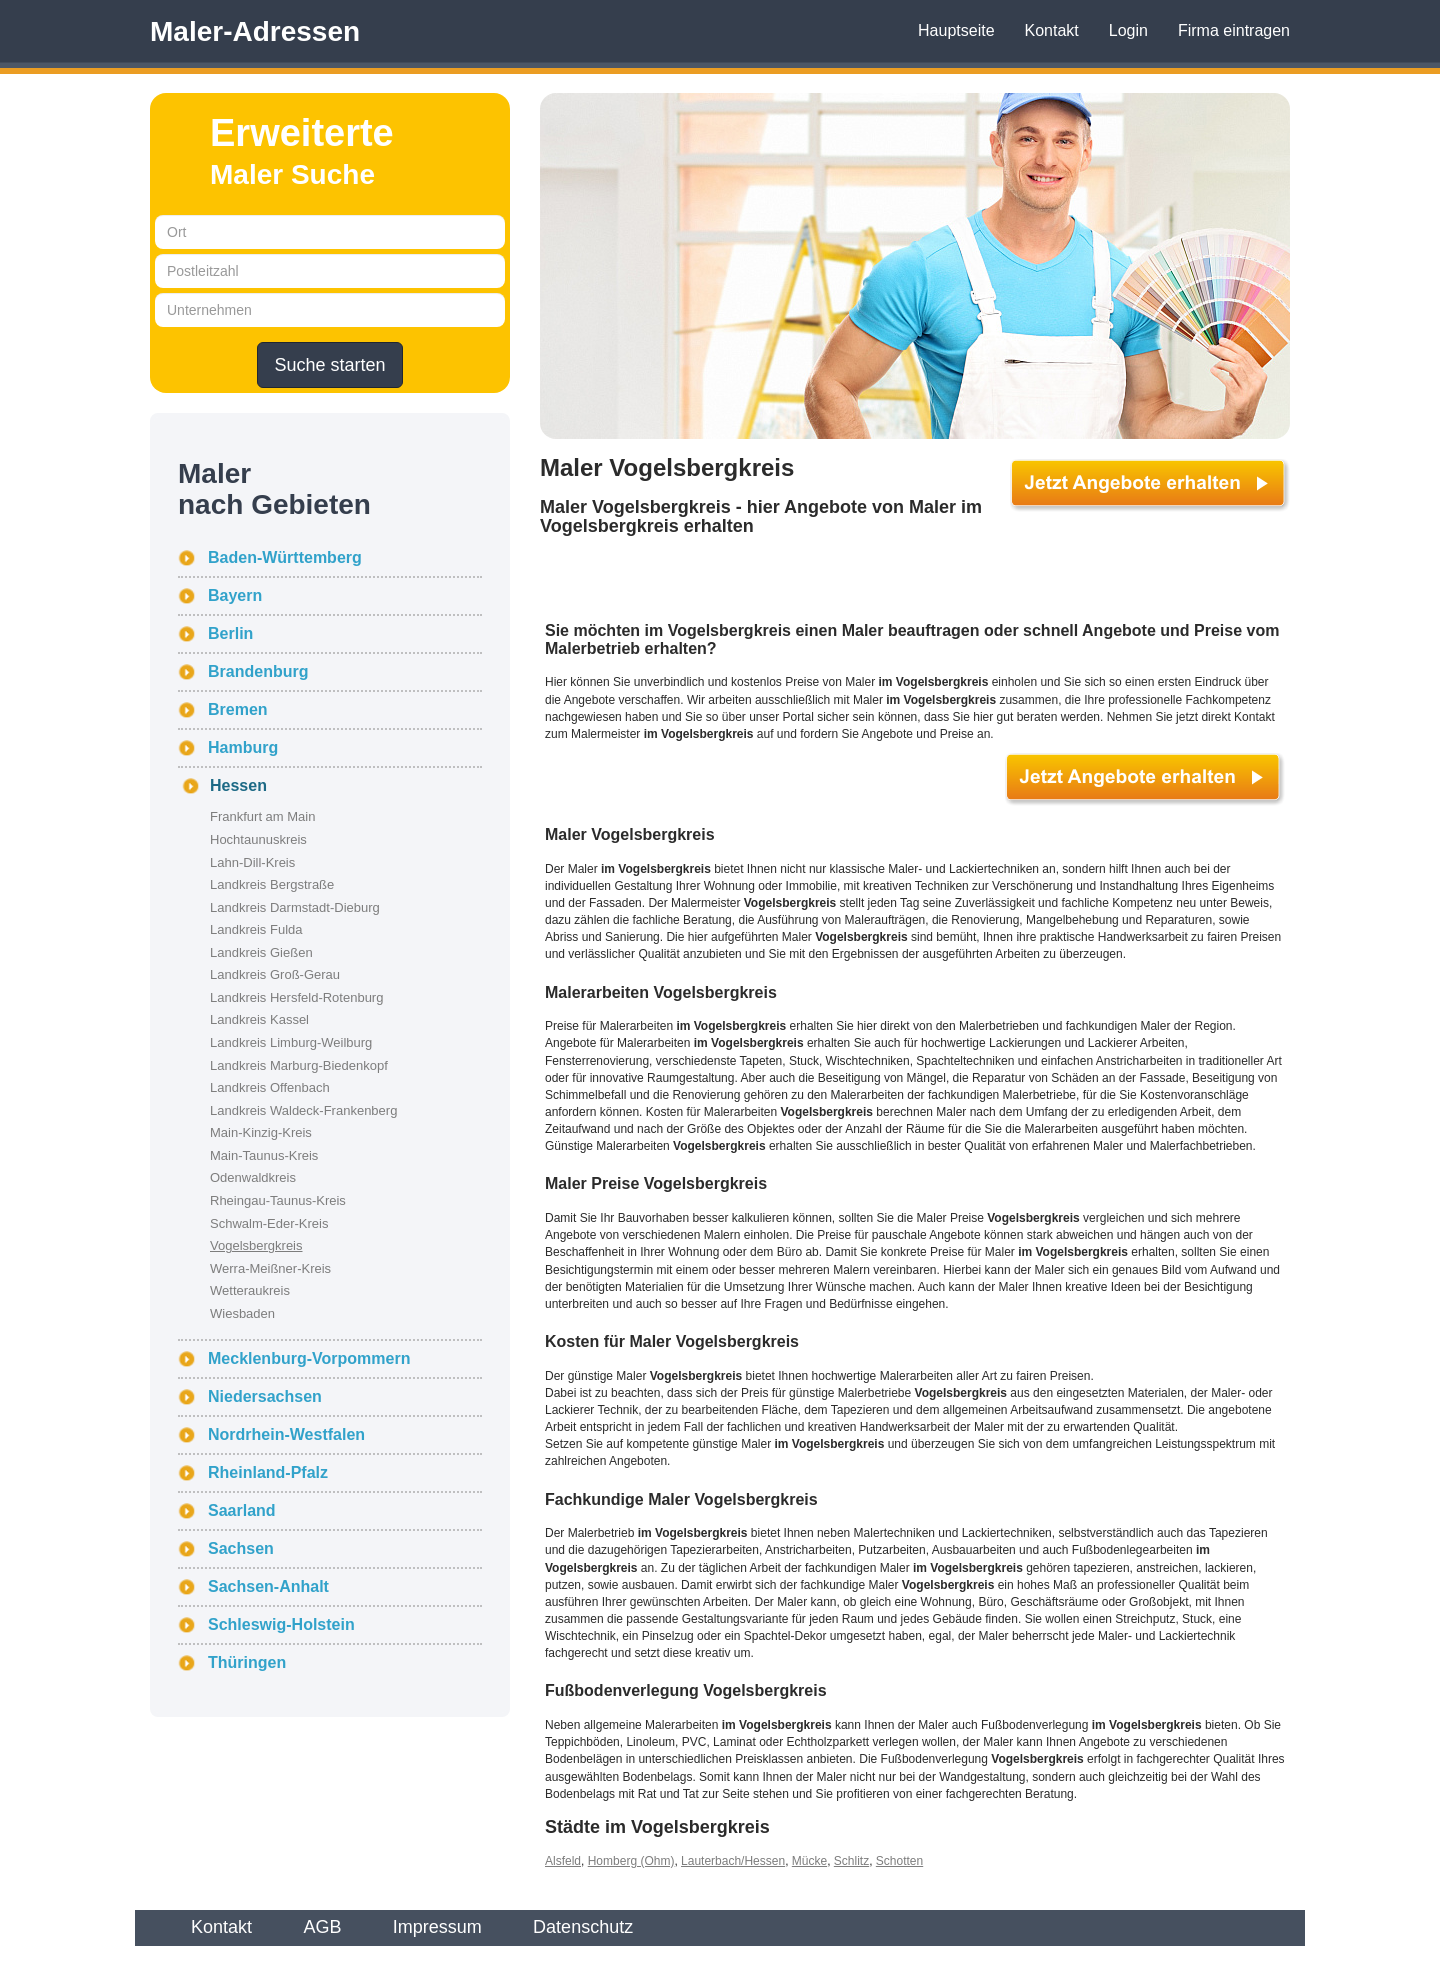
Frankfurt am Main (262, 816)
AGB (322, 1927)
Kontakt (1052, 30)
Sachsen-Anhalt (268, 1586)
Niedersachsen (265, 1396)
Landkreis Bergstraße (272, 884)
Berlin (230, 633)
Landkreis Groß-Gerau (275, 974)
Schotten (899, 1861)
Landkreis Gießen (261, 952)
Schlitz (851, 1861)
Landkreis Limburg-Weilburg (291, 1042)
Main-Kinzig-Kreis (261, 1132)
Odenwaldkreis (253, 1177)
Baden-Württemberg (285, 557)
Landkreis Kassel (259, 1019)
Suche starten (329, 365)
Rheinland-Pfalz (268, 1472)
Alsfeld (563, 1861)
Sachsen (241, 1548)
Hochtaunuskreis (258, 839)
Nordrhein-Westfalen (286, 1434)
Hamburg (243, 747)
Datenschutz (583, 1927)
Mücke (809, 1861)
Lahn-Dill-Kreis (252, 862)
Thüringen (247, 1662)
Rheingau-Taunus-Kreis (278, 1200)
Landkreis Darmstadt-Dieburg (295, 907)
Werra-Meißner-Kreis (270, 1268)
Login (1128, 30)
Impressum (437, 1927)
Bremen (238, 709)
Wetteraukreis (250, 1290)
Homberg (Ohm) (631, 1861)
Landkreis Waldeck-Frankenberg (303, 1110)
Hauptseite (956, 30)
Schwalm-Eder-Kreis (269, 1223)
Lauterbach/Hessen (733, 1861)
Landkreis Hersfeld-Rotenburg (296, 997)
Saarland (242, 1510)
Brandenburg (258, 671)
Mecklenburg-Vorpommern (309, 1358)
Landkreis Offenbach (270, 1087)
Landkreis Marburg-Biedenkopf (299, 1065)
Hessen (238, 785)
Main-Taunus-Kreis (264, 1155)
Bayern (235, 595)
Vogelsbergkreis (256, 1245)
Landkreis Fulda (256, 929)
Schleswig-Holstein (281, 1624)
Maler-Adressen (255, 31)
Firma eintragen (1234, 30)
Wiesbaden (242, 1313)
